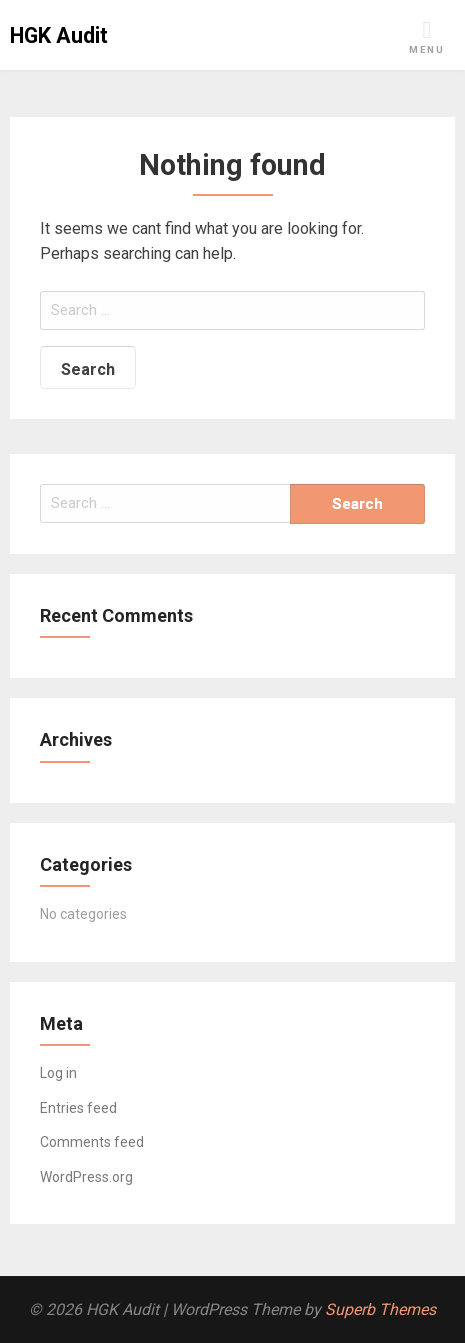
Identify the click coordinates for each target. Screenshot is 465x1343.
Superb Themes (380, 1309)
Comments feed (92, 1142)
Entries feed (78, 1108)
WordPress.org (86, 1177)
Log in (58, 1073)
